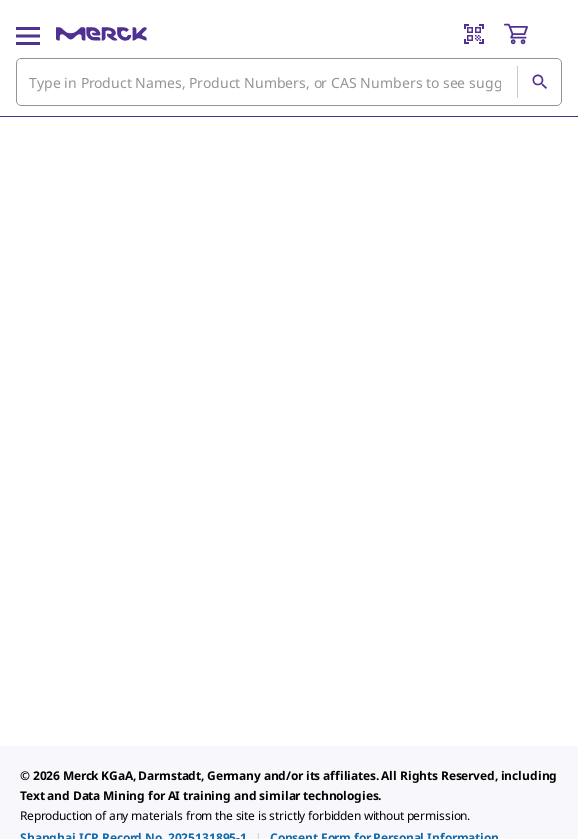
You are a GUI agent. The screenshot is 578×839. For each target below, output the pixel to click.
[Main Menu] (28, 34)
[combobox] (289, 82)
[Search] (539, 82)
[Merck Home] (101, 34)
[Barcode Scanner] (474, 34)
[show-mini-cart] (532, 34)
